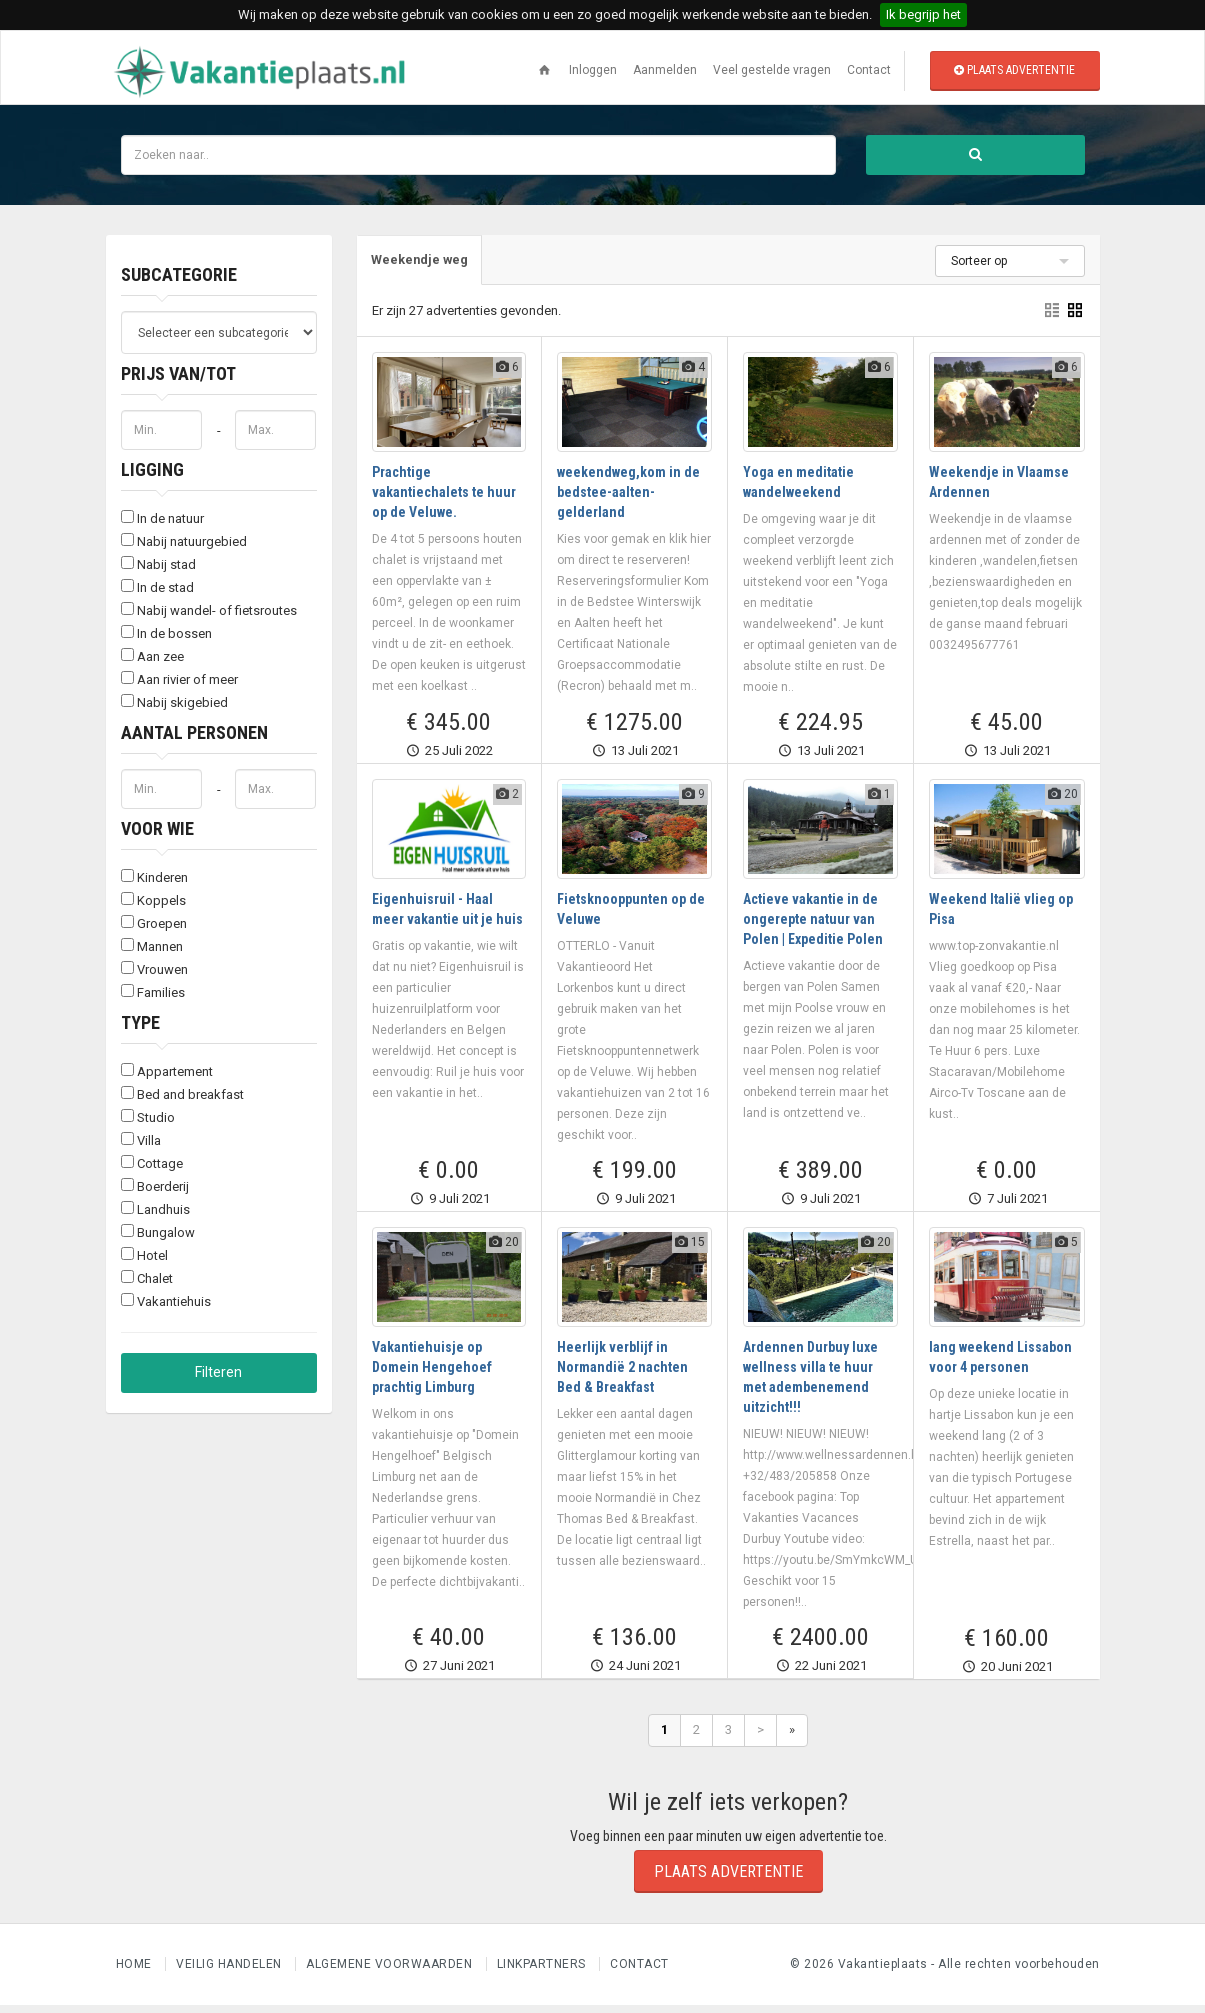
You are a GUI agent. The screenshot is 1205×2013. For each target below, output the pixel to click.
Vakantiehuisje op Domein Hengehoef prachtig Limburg (432, 1375)
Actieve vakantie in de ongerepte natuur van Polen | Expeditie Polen (813, 927)
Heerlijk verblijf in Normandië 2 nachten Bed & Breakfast (622, 1375)
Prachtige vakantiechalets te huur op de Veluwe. (444, 500)
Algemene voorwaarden (391, 1972)
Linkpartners (543, 1972)
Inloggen (593, 70)
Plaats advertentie (1014, 70)
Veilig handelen (230, 1972)
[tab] (422, 267)
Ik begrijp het (923, 14)
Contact (869, 70)
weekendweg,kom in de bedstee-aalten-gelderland (628, 500)
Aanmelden (665, 70)
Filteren (218, 1379)
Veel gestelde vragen (772, 70)
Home (136, 1972)
